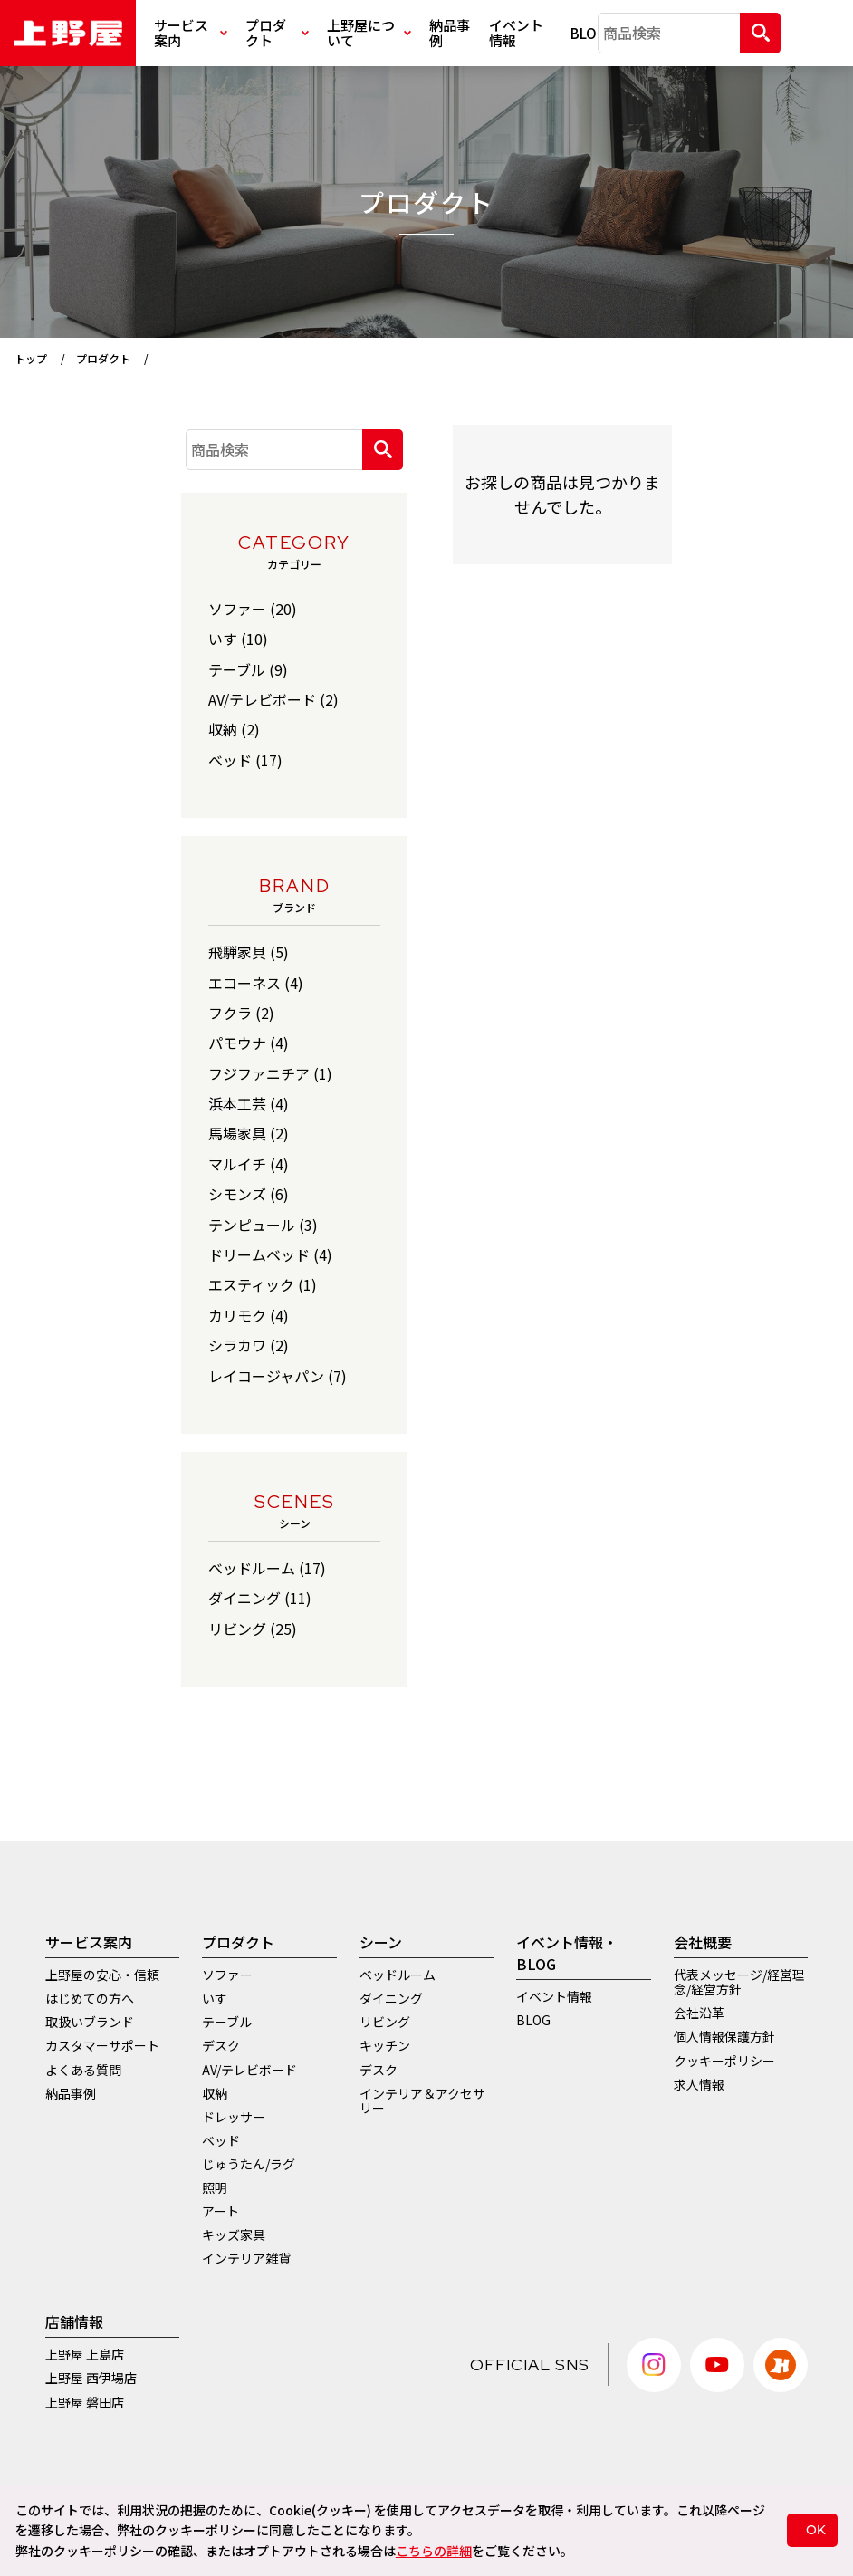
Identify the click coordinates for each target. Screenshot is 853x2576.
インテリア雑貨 (246, 2258)
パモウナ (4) (248, 1042)
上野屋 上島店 (84, 2354)
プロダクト (277, 32)
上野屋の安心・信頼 (102, 1974)
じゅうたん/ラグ (248, 2164)
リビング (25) (252, 1628)
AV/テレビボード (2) (273, 699)
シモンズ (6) (248, 1194)
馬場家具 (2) (248, 1133)
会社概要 (703, 1942)
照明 (214, 2187)
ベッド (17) (245, 760)
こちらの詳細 (434, 2551)
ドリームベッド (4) (270, 1254)
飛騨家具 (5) (248, 952)
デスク (221, 2045)
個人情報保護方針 (724, 2036)
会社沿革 (699, 2012)
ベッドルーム (397, 1974)
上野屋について (369, 32)
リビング (384, 2021)
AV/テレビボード (249, 2069)
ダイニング (391, 1998)
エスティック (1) (262, 1284)
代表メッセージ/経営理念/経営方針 (739, 1981)
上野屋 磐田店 (84, 2402)
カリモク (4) (248, 1315)
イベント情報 (516, 32)
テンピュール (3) (263, 1224)
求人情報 (699, 2084)
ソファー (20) (252, 609)
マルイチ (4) (248, 1164)
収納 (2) (234, 729)
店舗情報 (74, 2321)
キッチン (384, 2045)
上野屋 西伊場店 (91, 2377)
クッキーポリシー (724, 2060)
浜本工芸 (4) (248, 1103)
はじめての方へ (89, 1998)
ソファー (227, 1974)
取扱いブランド (89, 2021)
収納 (214, 2093)
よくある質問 (83, 2069)
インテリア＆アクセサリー (422, 2100)
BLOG (584, 33)
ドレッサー (233, 2117)
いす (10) (238, 638)
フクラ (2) (241, 1013)
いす (214, 1998)
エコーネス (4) (255, 983)
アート (220, 2211)
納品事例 (449, 32)
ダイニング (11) (259, 1598)
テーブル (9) (248, 669)
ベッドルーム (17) (267, 1568)
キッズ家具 (233, 2234)
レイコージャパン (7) (277, 1376)
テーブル (227, 2021)
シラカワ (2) (248, 1345)
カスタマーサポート (102, 2045)
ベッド (221, 2140)
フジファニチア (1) (270, 1073)
